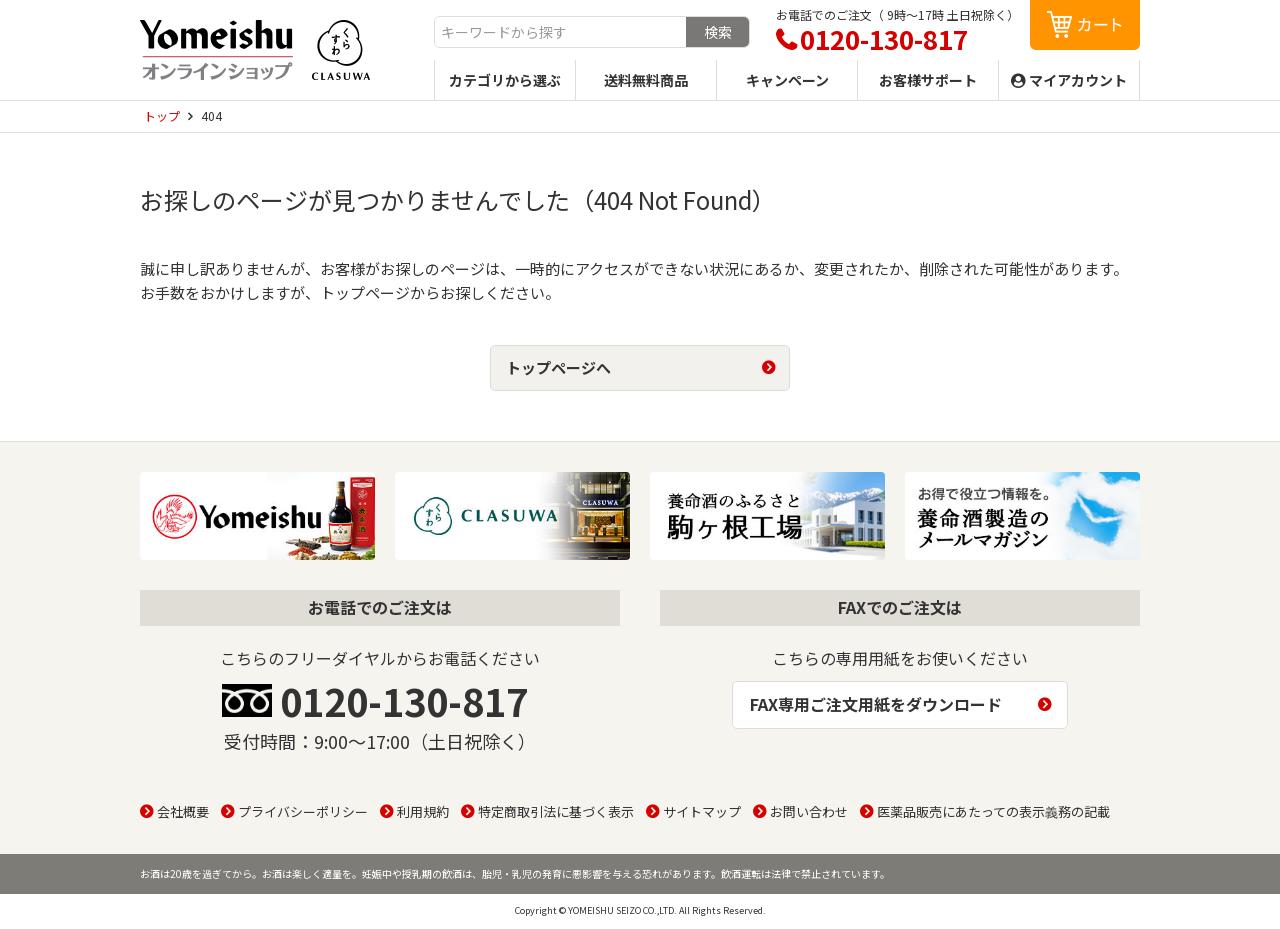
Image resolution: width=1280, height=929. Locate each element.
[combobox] (560, 32)
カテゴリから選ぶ (505, 80)
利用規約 (423, 811)
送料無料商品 (646, 80)
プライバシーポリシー (303, 811)
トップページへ (558, 367)
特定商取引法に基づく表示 (556, 811)
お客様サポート (928, 80)
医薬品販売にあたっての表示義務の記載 (993, 811)
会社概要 (183, 811)
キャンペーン (787, 80)
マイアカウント (1078, 80)
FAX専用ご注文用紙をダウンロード (876, 704)
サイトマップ (702, 811)
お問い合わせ (809, 811)
